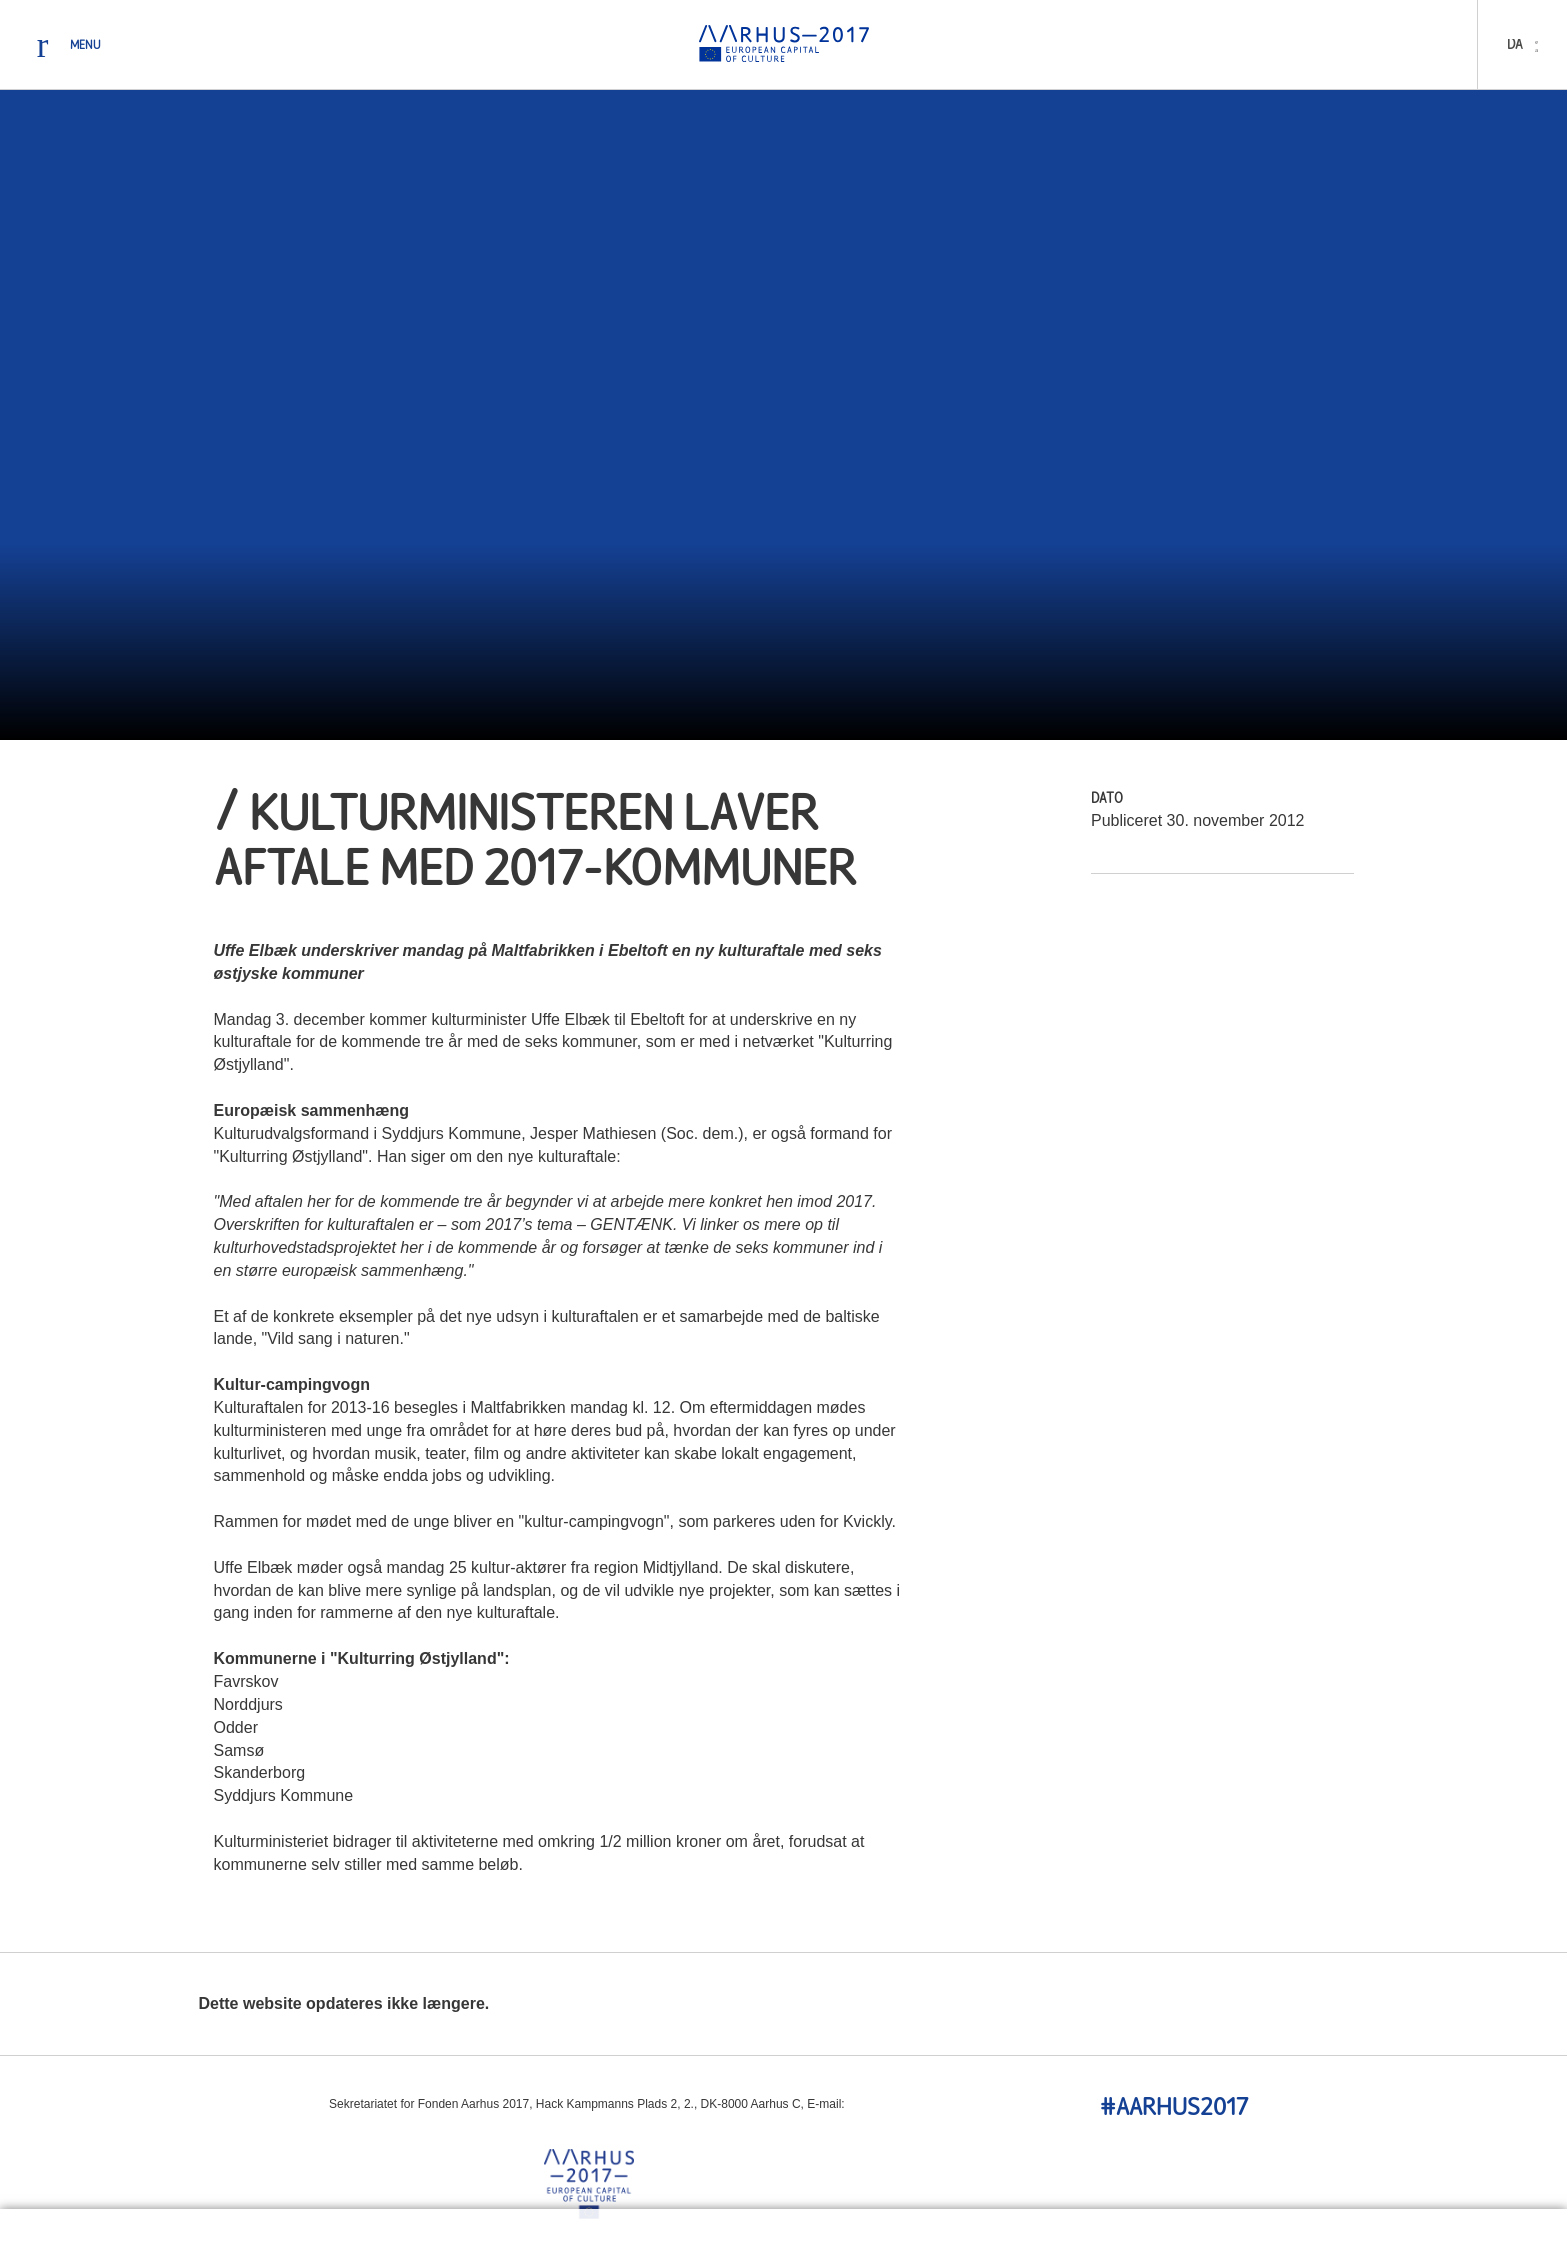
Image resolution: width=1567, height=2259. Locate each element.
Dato (1107, 799)
